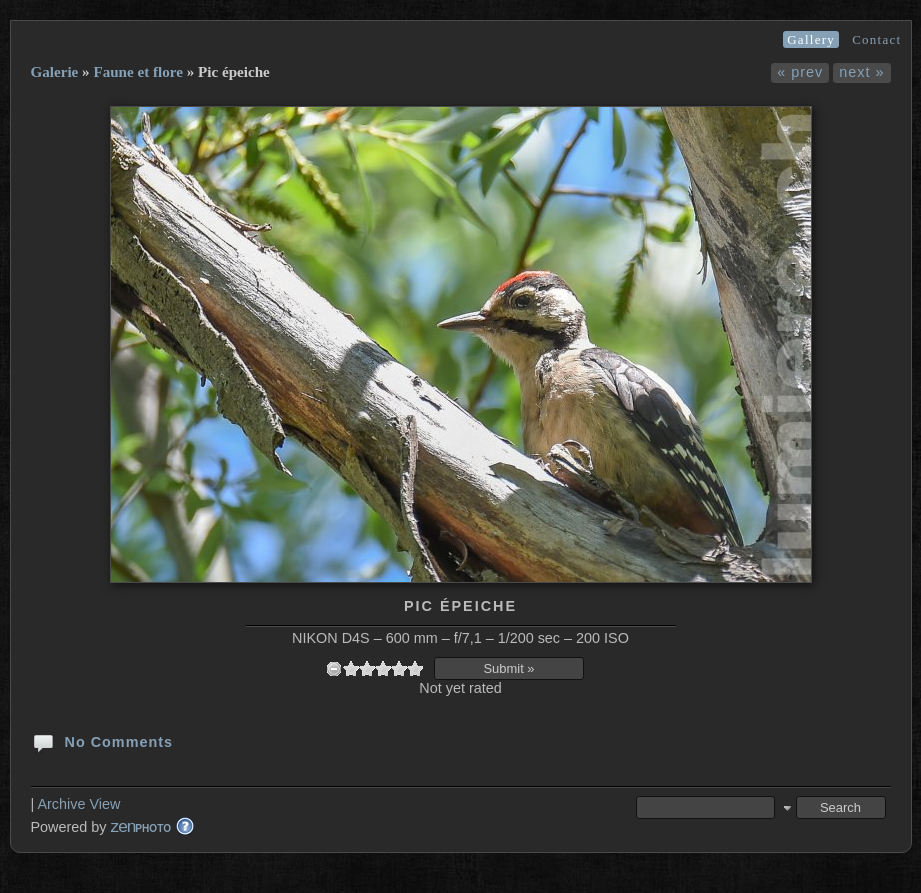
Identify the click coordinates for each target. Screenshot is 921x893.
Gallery (811, 39)
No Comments (102, 741)
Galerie (55, 72)
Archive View (78, 804)
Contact (876, 39)
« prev (800, 72)
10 (415, 668)
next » (861, 72)
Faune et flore (138, 72)
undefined (334, 668)
